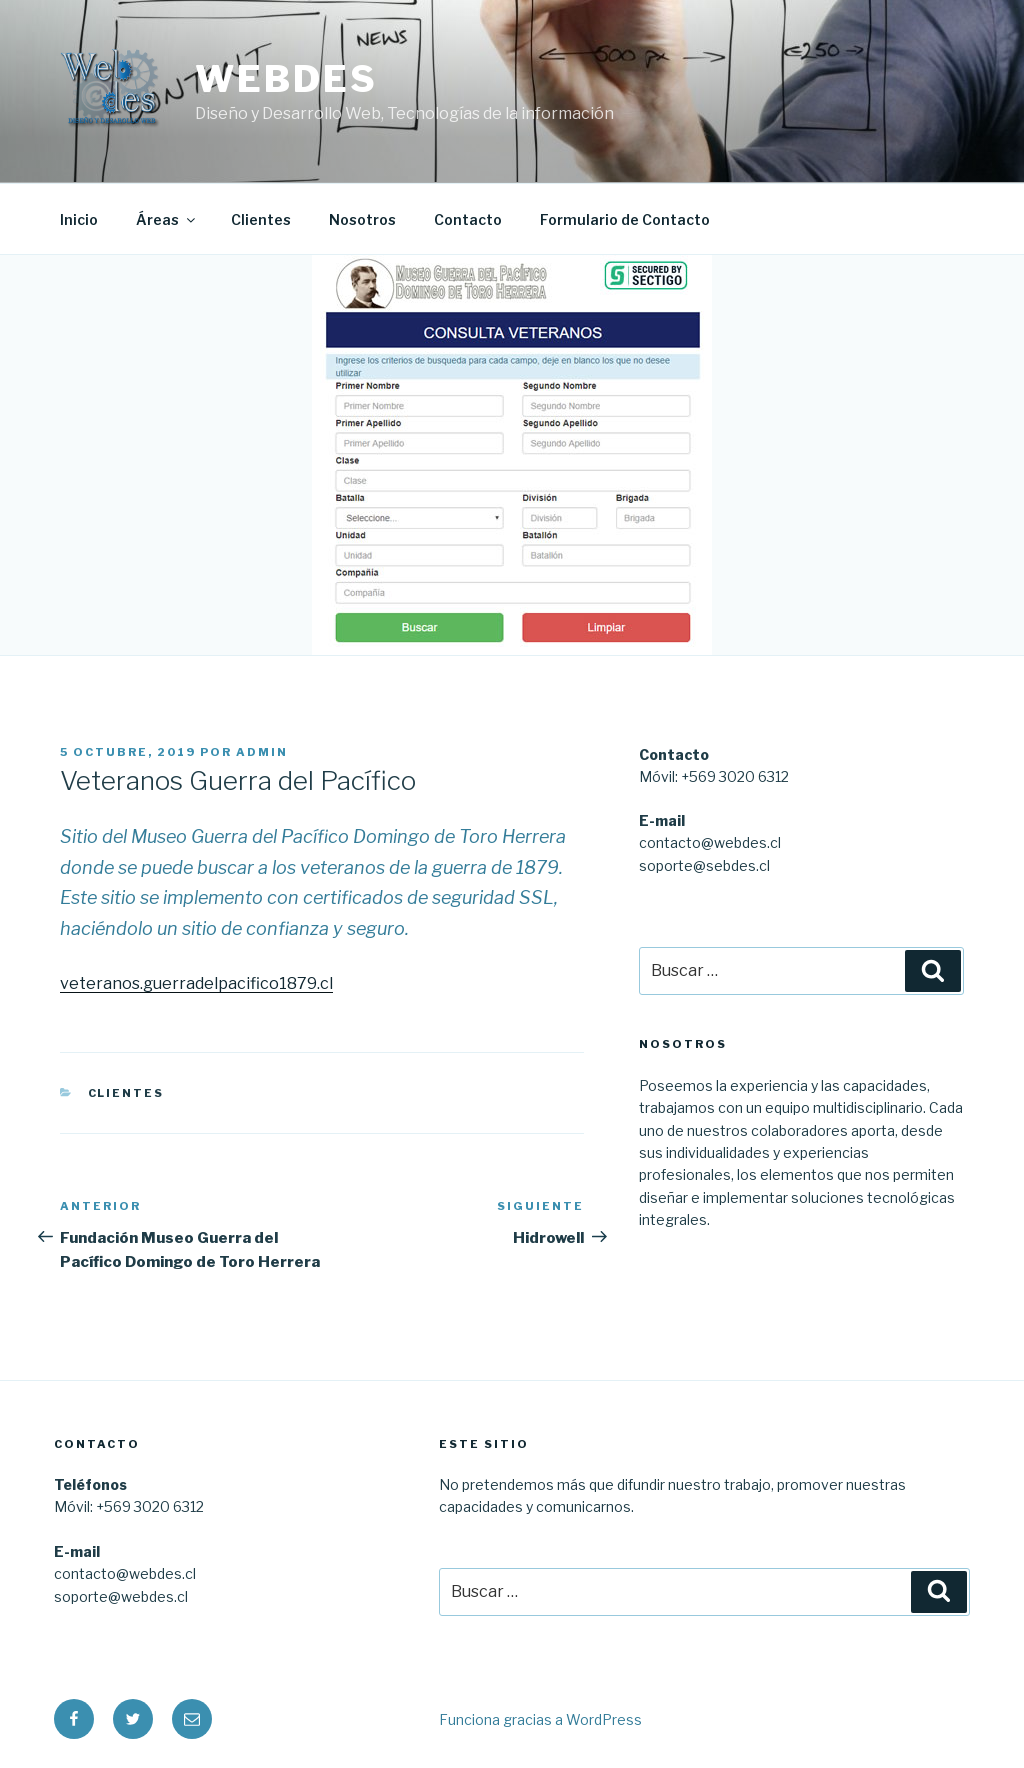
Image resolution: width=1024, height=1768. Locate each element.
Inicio (79, 219)
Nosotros (362, 219)
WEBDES (286, 79)
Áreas (167, 219)
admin (262, 752)
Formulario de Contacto (625, 219)
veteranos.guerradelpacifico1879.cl (196, 983)
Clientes (261, 219)
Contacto (468, 219)
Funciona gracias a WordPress (540, 1719)
